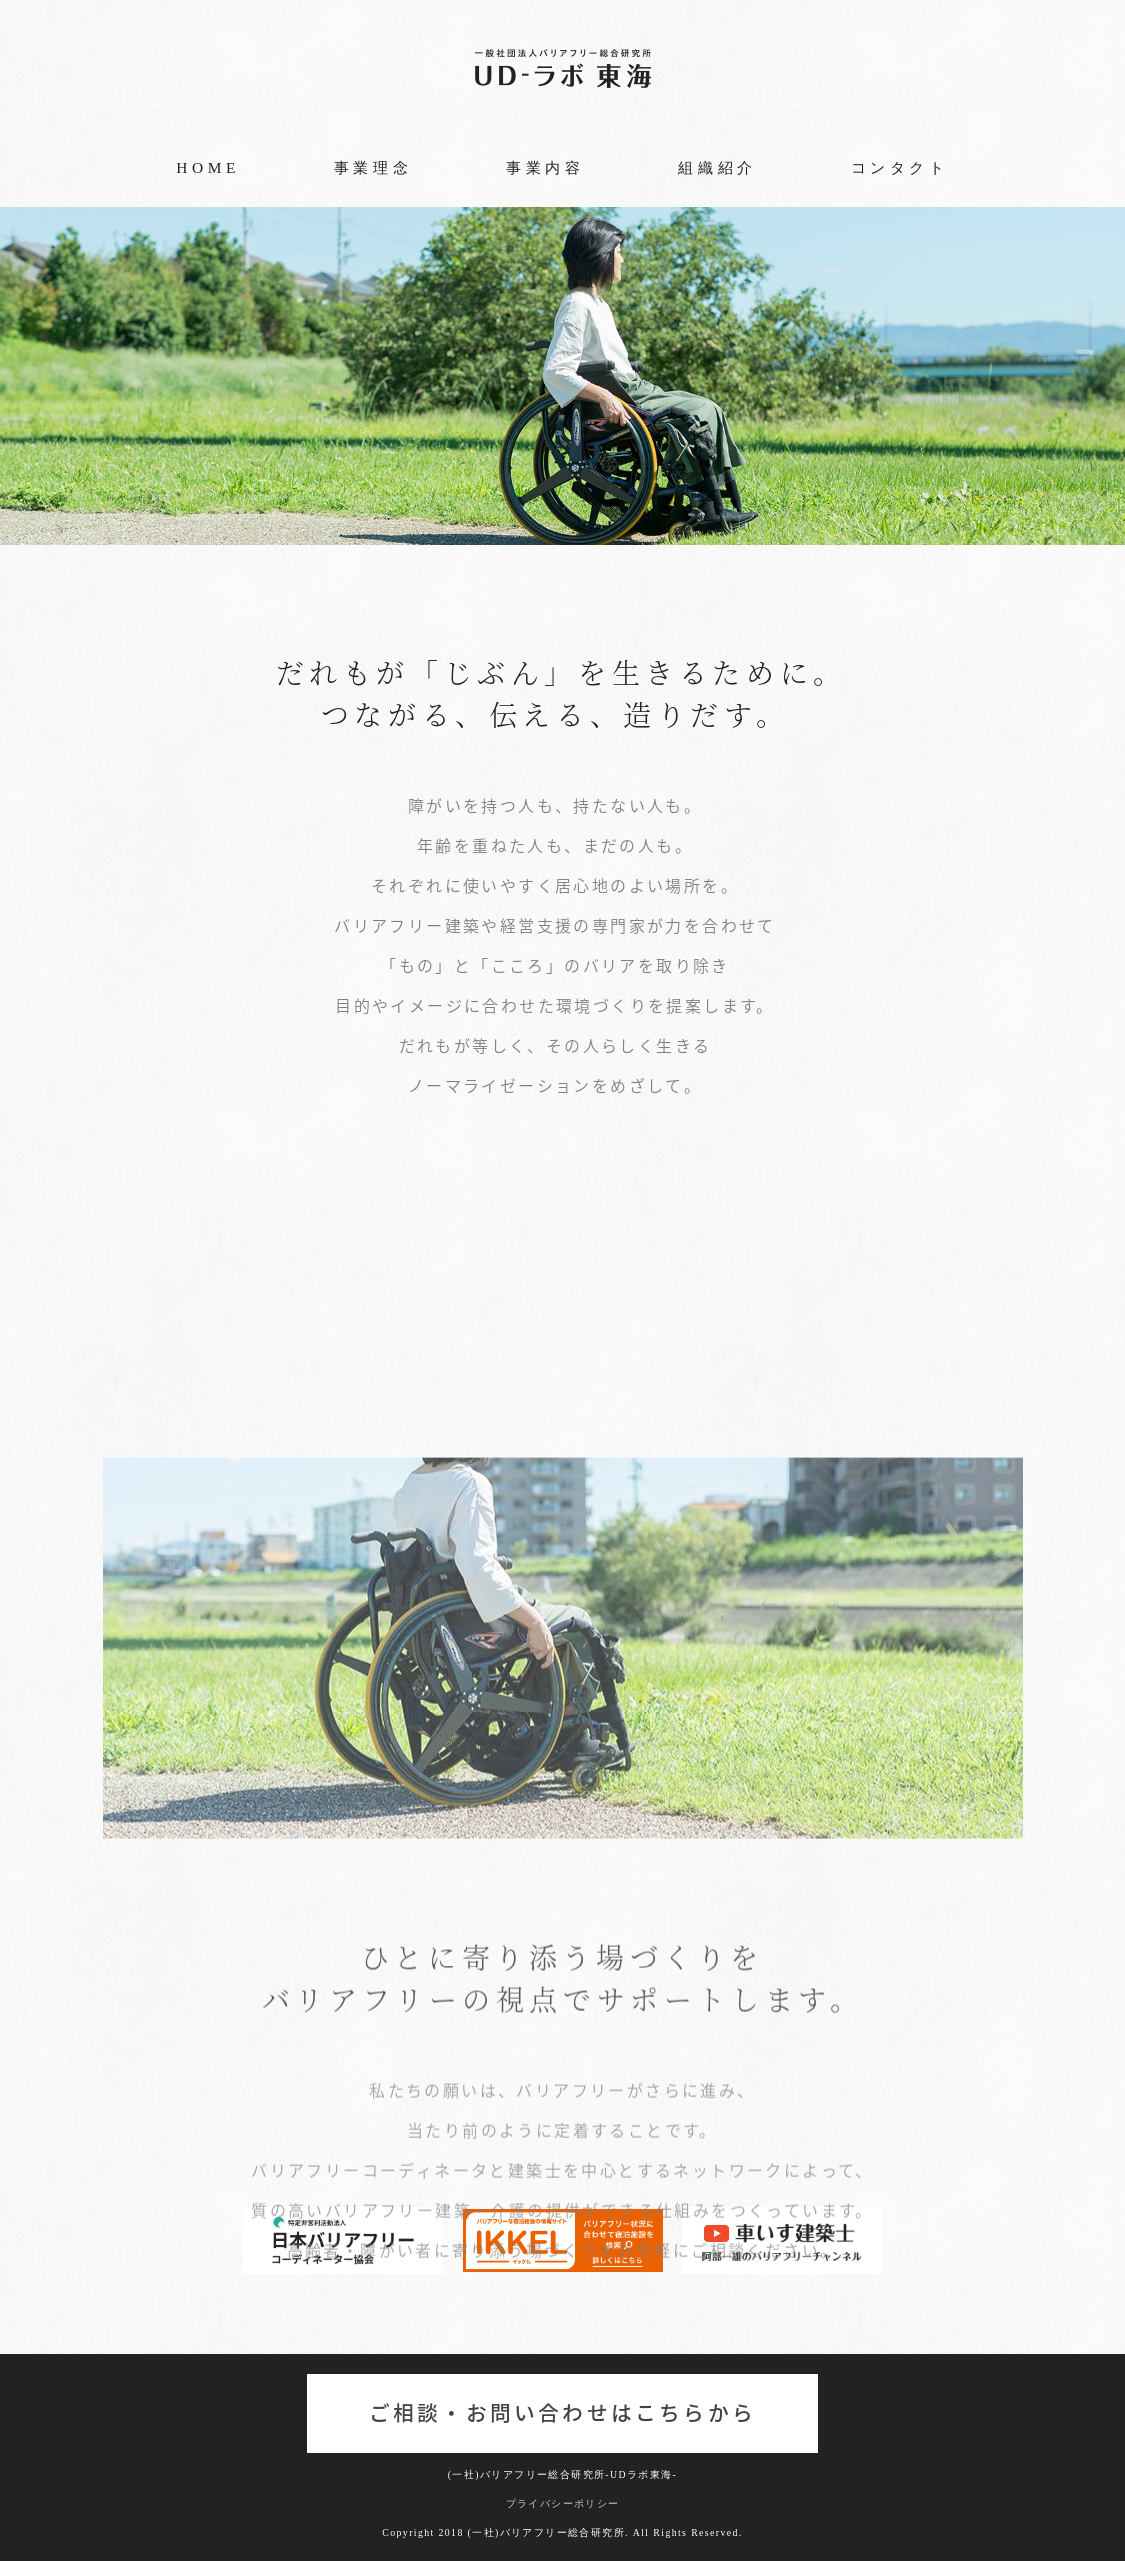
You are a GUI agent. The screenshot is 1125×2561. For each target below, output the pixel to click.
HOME (208, 167)
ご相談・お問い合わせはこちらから (562, 2412)
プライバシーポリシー (563, 2503)
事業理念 (373, 167)
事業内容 (545, 167)
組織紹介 (717, 167)
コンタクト (900, 167)
